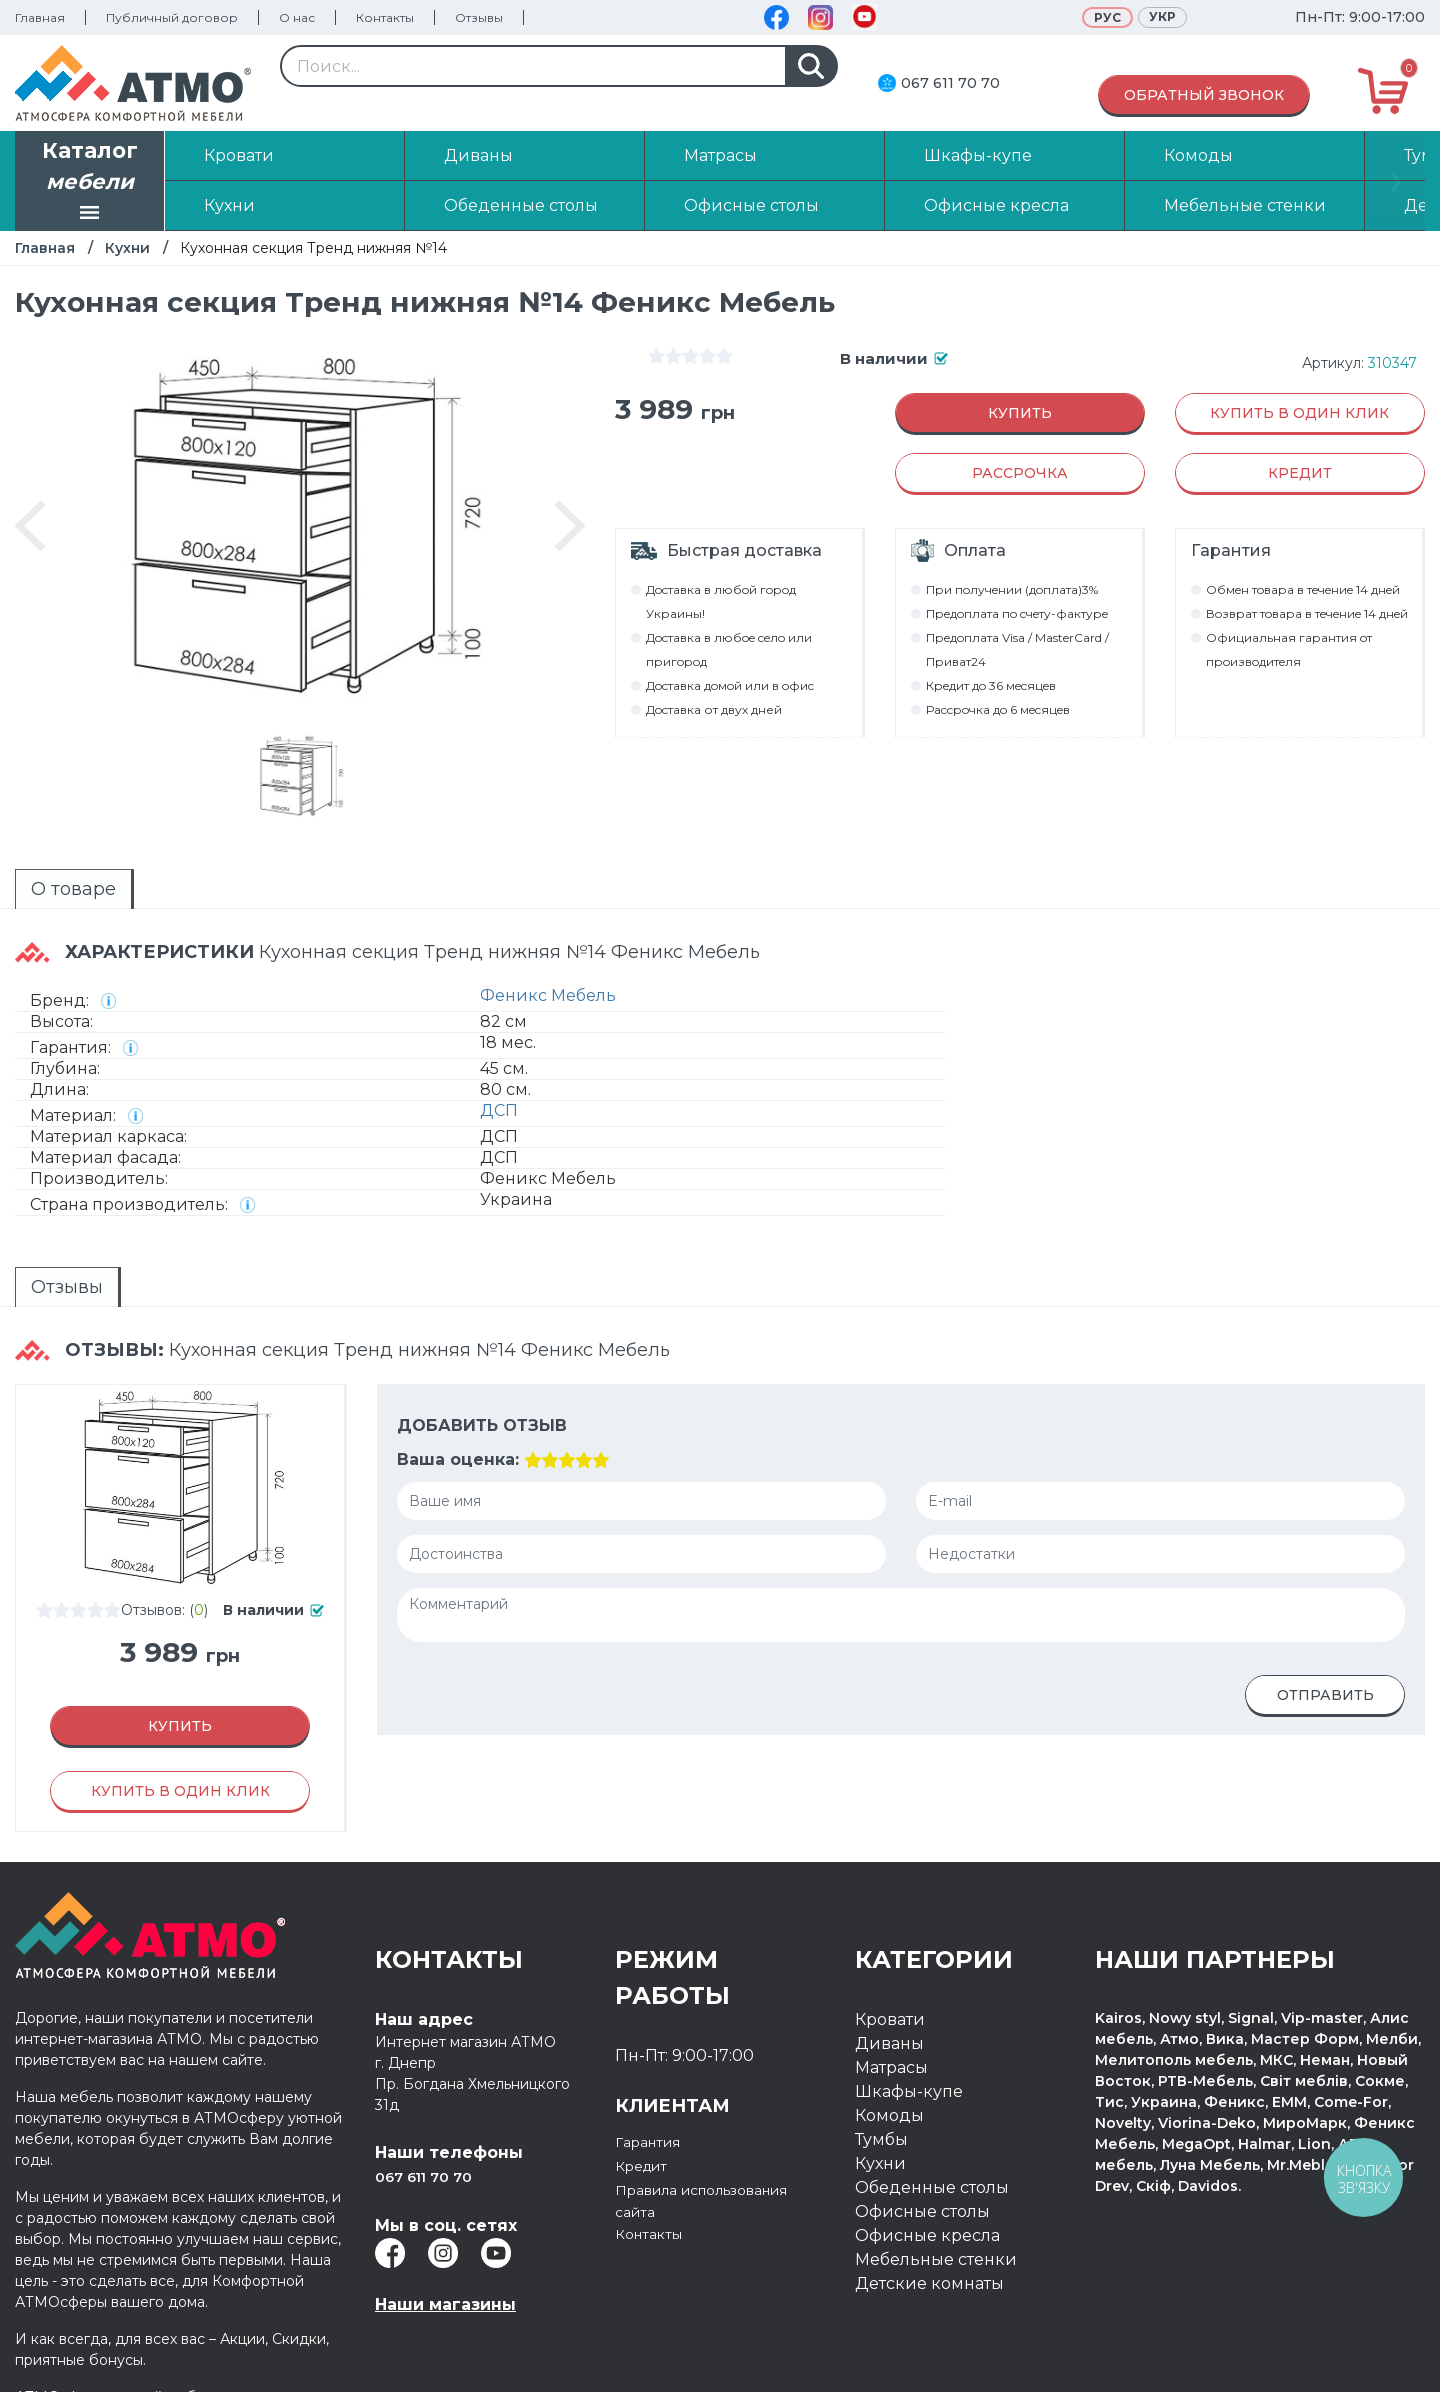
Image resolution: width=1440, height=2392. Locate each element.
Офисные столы (922, 2161)
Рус (1107, 17)
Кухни (127, 248)
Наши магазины (445, 2254)
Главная (40, 17)
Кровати (890, 1969)
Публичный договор (172, 17)
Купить (1020, 413)
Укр (1162, 16)
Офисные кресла (927, 2185)
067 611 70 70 (950, 83)
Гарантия (654, 2091)
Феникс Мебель (548, 973)
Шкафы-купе (909, 2041)
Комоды (889, 2065)
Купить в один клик (1299, 413)
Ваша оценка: (456, 1410)
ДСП (499, 1088)
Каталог (90, 183)
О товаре (37, 884)
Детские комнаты (929, 2233)
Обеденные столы (932, 2137)
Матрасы (891, 2017)
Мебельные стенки (936, 2209)
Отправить (1325, 1646)
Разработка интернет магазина (1218, 2359)
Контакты (385, 17)
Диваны (889, 1993)
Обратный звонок (1204, 95)
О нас (297, 17)
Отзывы (479, 17)
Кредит (646, 2115)
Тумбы (881, 2089)
